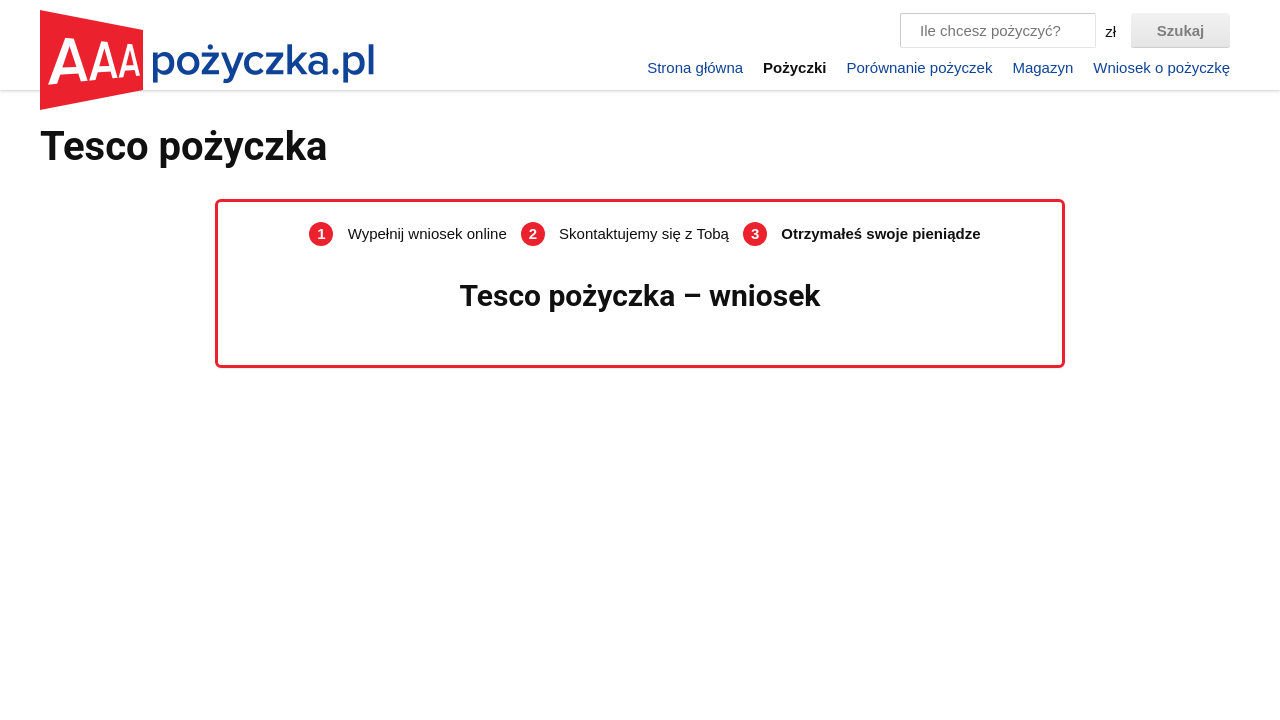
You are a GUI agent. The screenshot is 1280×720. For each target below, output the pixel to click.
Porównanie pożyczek (919, 67)
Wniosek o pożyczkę (1161, 67)
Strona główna (695, 67)
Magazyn (1042, 67)
